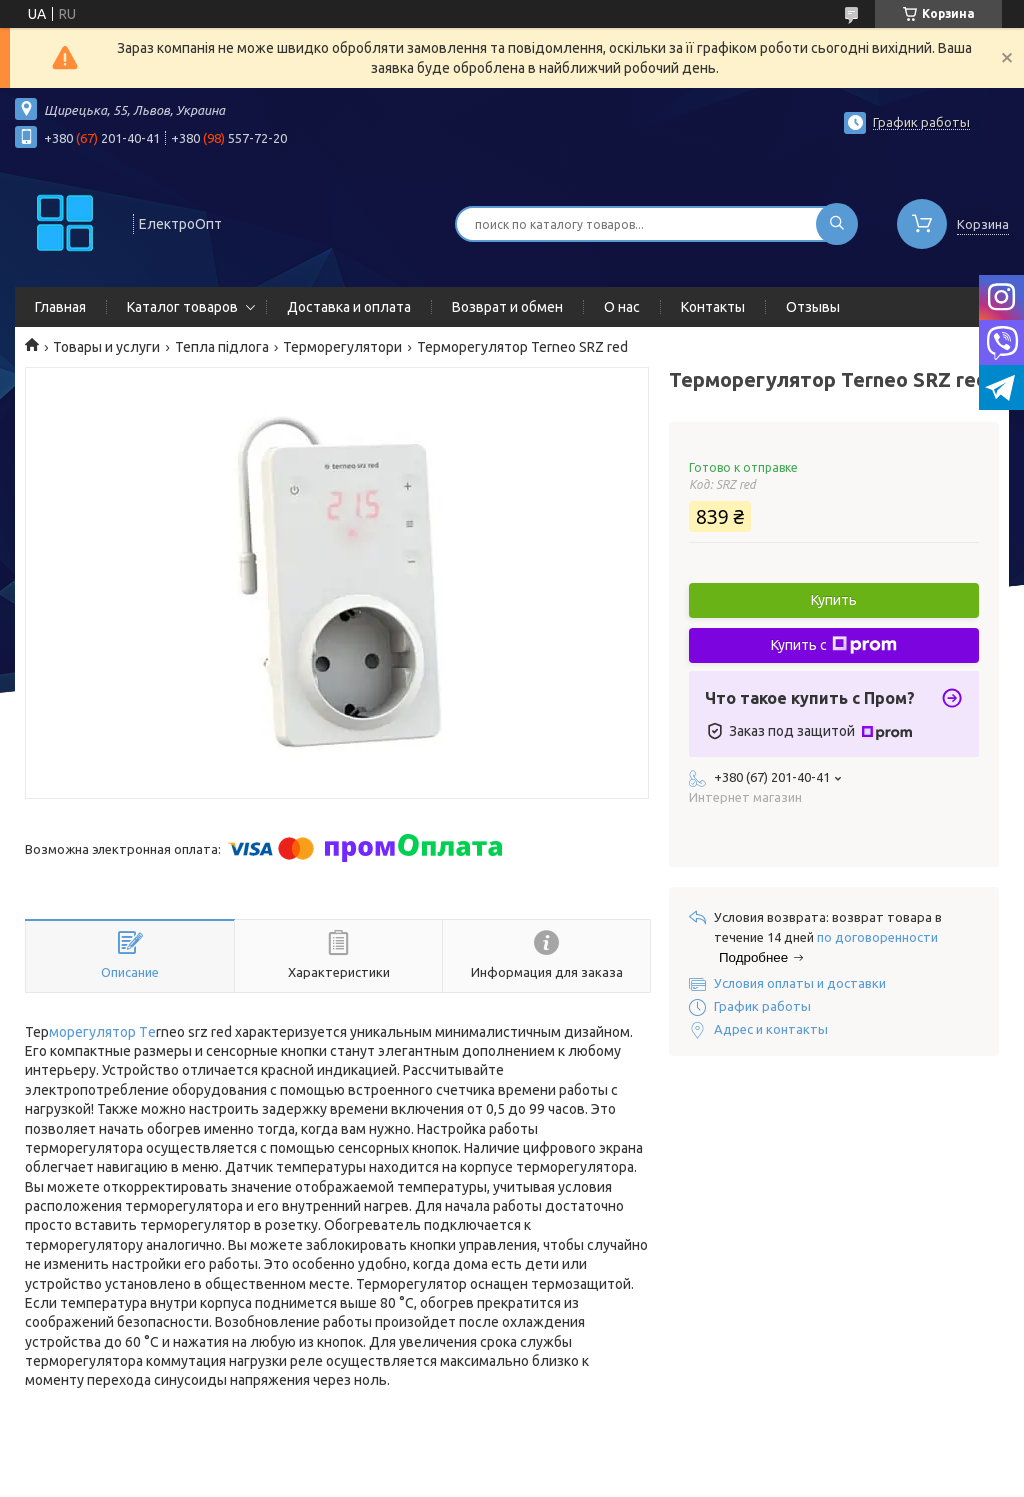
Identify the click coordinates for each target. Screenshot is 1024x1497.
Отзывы (813, 307)
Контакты (713, 307)
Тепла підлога (222, 347)
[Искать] (837, 224)
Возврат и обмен (507, 307)
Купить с (834, 645)
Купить (834, 600)
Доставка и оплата (349, 307)
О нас (622, 307)
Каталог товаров (182, 307)
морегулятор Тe (102, 1032)
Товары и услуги (106, 347)
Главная (60, 307)
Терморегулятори (342, 347)
